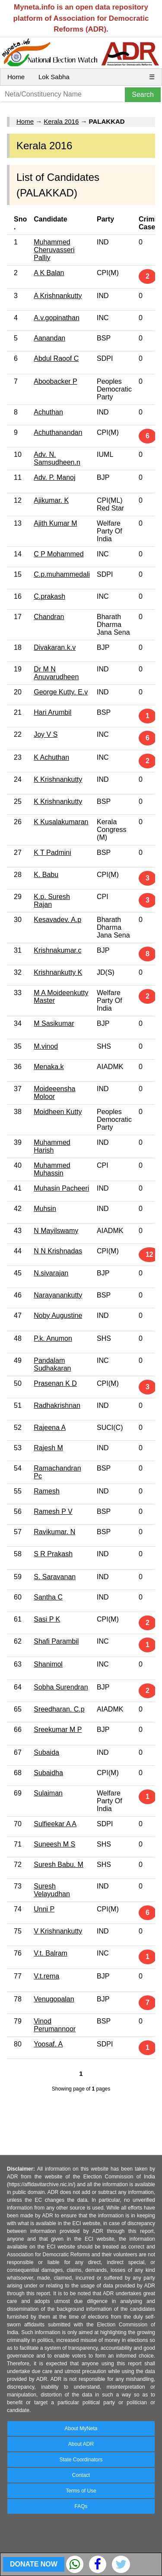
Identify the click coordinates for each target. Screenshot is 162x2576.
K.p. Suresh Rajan (52, 900)
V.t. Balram (50, 1953)
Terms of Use (81, 2491)
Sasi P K (47, 1619)
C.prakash (49, 596)
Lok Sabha (54, 76)
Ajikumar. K (51, 500)
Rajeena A (50, 1427)
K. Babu (46, 874)
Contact (81, 2475)
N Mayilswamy (56, 1230)
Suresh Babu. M (58, 1864)
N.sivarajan (51, 1273)
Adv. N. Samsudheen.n (57, 458)
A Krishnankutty (58, 295)
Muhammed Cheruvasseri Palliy (54, 249)
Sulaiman (48, 1793)
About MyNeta (80, 2428)
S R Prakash (53, 1554)
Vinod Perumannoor (55, 2025)
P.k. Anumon (53, 1338)
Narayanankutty (58, 1295)
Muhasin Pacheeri (61, 1188)
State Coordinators (80, 2460)
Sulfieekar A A (55, 1824)
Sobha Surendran (61, 1687)
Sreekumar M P (58, 1729)
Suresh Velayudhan (52, 1890)
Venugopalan (54, 1999)
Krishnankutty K (58, 972)
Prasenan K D (55, 1383)
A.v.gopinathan (56, 317)
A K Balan (49, 272)
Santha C (48, 1597)
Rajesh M (48, 1448)
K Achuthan (51, 757)
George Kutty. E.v (61, 692)
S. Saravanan (55, 1576)
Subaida (46, 1752)
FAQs (80, 2506)
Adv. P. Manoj (54, 477)
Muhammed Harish (52, 1146)
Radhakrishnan (57, 1405)
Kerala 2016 (61, 121)
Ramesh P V (53, 1511)
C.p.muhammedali (62, 574)
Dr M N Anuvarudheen (56, 673)
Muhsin (45, 1208)
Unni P (44, 1909)
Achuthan (48, 412)
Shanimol (48, 1664)
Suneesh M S (54, 1844)
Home (16, 76)
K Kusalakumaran (61, 821)
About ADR (81, 2444)
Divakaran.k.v (55, 647)
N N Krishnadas (58, 1251)
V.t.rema (46, 1976)
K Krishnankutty (58, 779)
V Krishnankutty (58, 1931)
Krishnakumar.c (57, 950)
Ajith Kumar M (55, 523)
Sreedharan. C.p (59, 1709)
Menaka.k (49, 1066)
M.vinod (46, 1046)
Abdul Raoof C (56, 358)
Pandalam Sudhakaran (52, 1364)
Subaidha (48, 1772)
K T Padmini (52, 852)
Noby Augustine (58, 1315)
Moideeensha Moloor (54, 1092)
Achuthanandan (58, 432)
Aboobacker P (55, 381)
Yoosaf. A (48, 2044)
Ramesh (47, 1491)
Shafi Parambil (56, 1641)
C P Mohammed (58, 554)
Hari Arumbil (52, 712)
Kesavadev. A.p (57, 919)
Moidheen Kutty (58, 1111)
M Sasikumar (54, 1023)
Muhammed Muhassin (52, 1169)
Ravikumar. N (54, 1531)
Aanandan (49, 338)
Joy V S (45, 734)
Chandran (49, 616)
